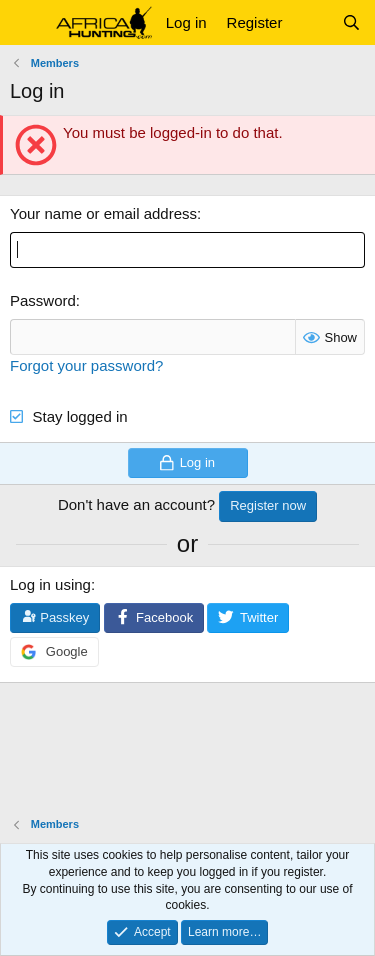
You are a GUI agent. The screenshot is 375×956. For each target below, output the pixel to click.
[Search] (351, 22)
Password (43, 300)
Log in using (50, 584)
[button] (27, 23)
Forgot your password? (86, 365)
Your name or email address (103, 213)
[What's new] (311, 22)
